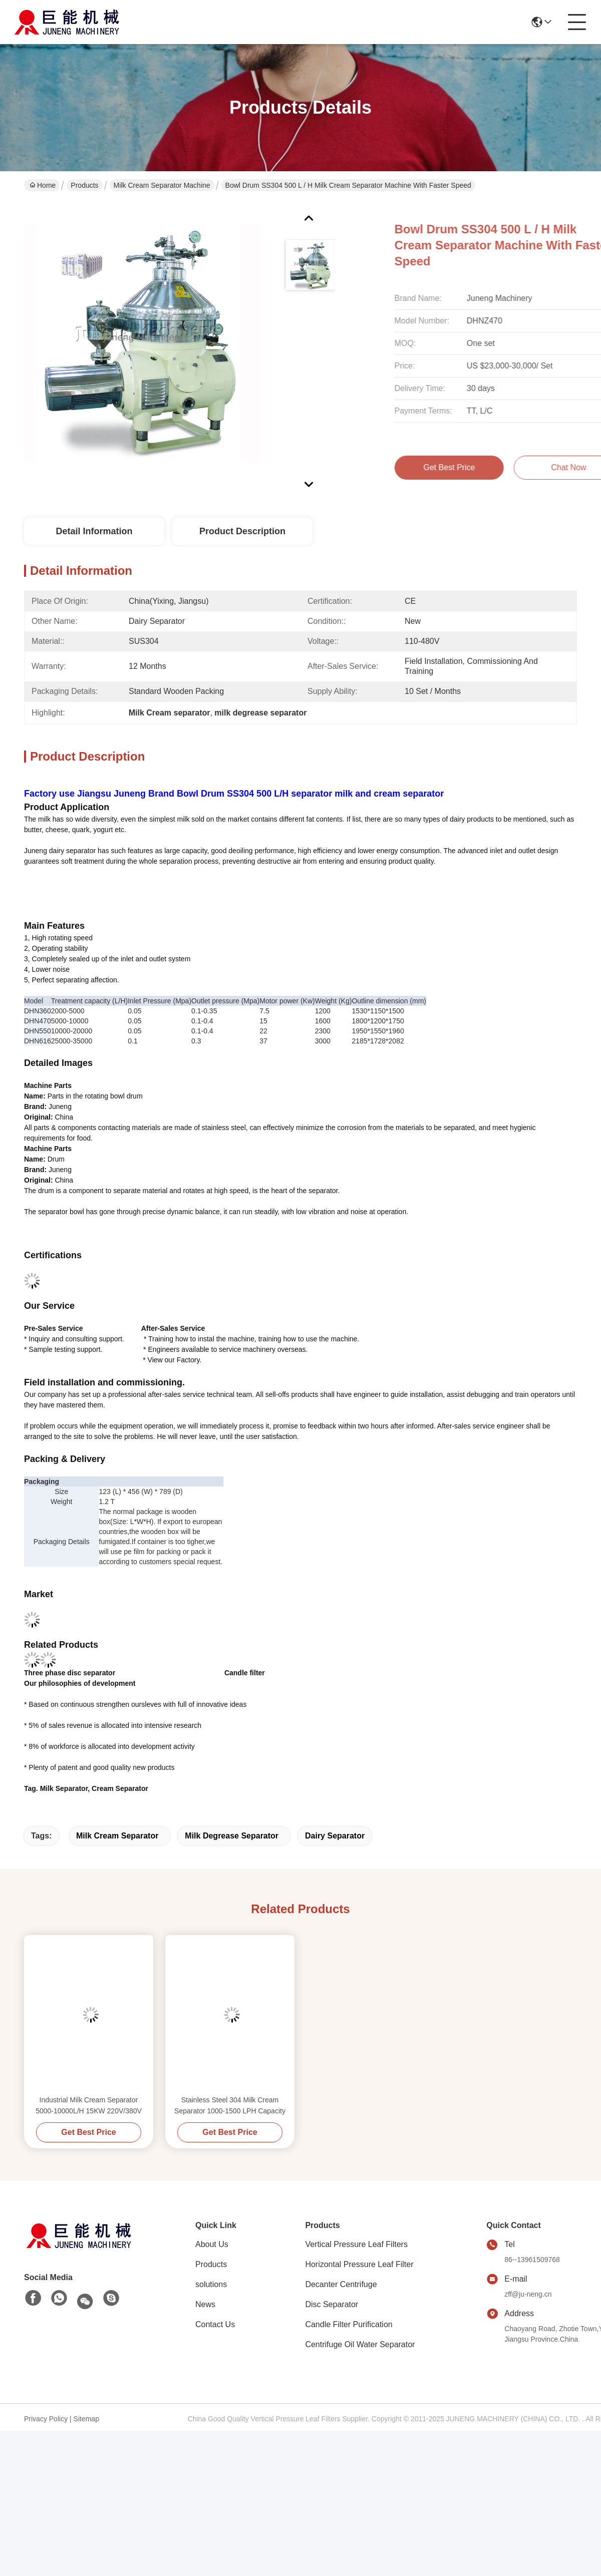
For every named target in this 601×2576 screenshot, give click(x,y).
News (205, 2304)
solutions (211, 2284)
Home (43, 185)
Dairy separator (335, 1835)
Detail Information (94, 531)
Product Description (242, 531)
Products (84, 185)
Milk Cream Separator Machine (162, 185)
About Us (211, 2244)
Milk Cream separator (117, 1835)
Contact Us (215, 2324)
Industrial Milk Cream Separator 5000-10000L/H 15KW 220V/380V (89, 2105)
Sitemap (86, 2419)
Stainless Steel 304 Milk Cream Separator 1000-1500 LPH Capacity (229, 2105)
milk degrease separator (231, 1835)
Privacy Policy (46, 2419)
